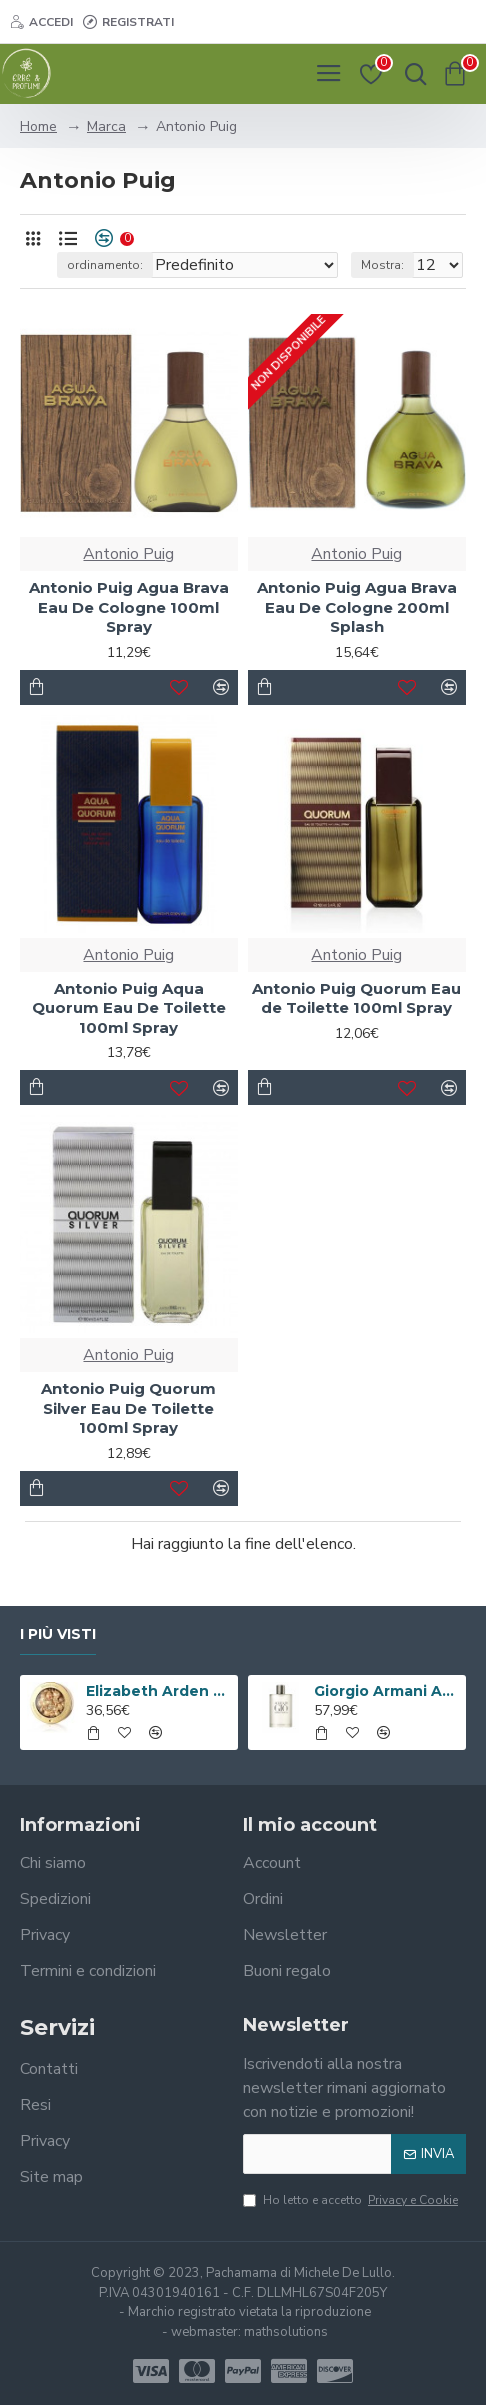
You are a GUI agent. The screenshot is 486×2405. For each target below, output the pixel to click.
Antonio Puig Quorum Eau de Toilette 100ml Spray (356, 998)
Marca (106, 126)
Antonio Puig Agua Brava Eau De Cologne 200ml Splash (357, 607)
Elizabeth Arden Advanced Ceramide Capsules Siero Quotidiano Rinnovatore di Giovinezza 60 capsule (158, 1691)
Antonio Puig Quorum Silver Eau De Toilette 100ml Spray (128, 1408)
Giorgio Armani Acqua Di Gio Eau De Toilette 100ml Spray (386, 1691)
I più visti (58, 1634)
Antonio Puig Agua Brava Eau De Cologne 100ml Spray (129, 607)
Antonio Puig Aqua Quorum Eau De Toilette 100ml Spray (129, 1008)
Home (38, 126)
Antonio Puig (128, 554)
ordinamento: (105, 265)
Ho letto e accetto (352, 2200)
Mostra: (382, 265)
